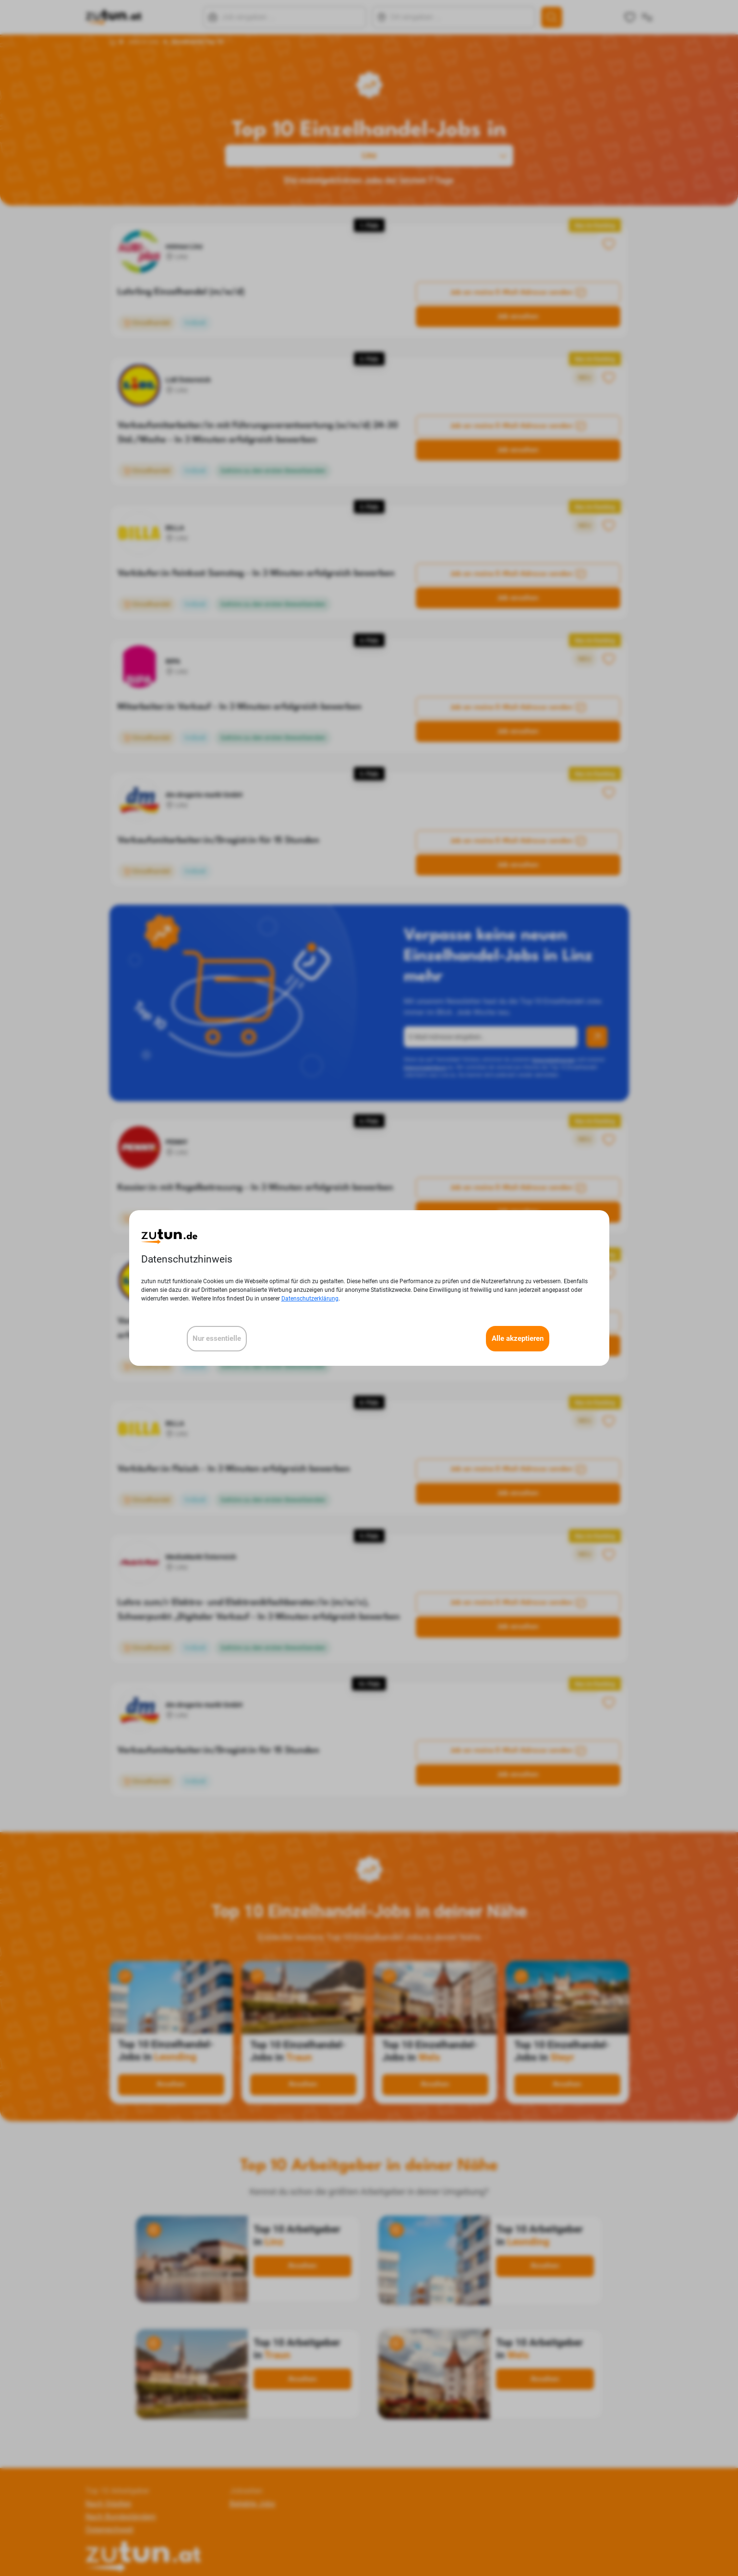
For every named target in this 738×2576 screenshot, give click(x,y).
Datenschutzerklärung (310, 1298)
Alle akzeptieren (518, 1338)
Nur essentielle (217, 1338)
